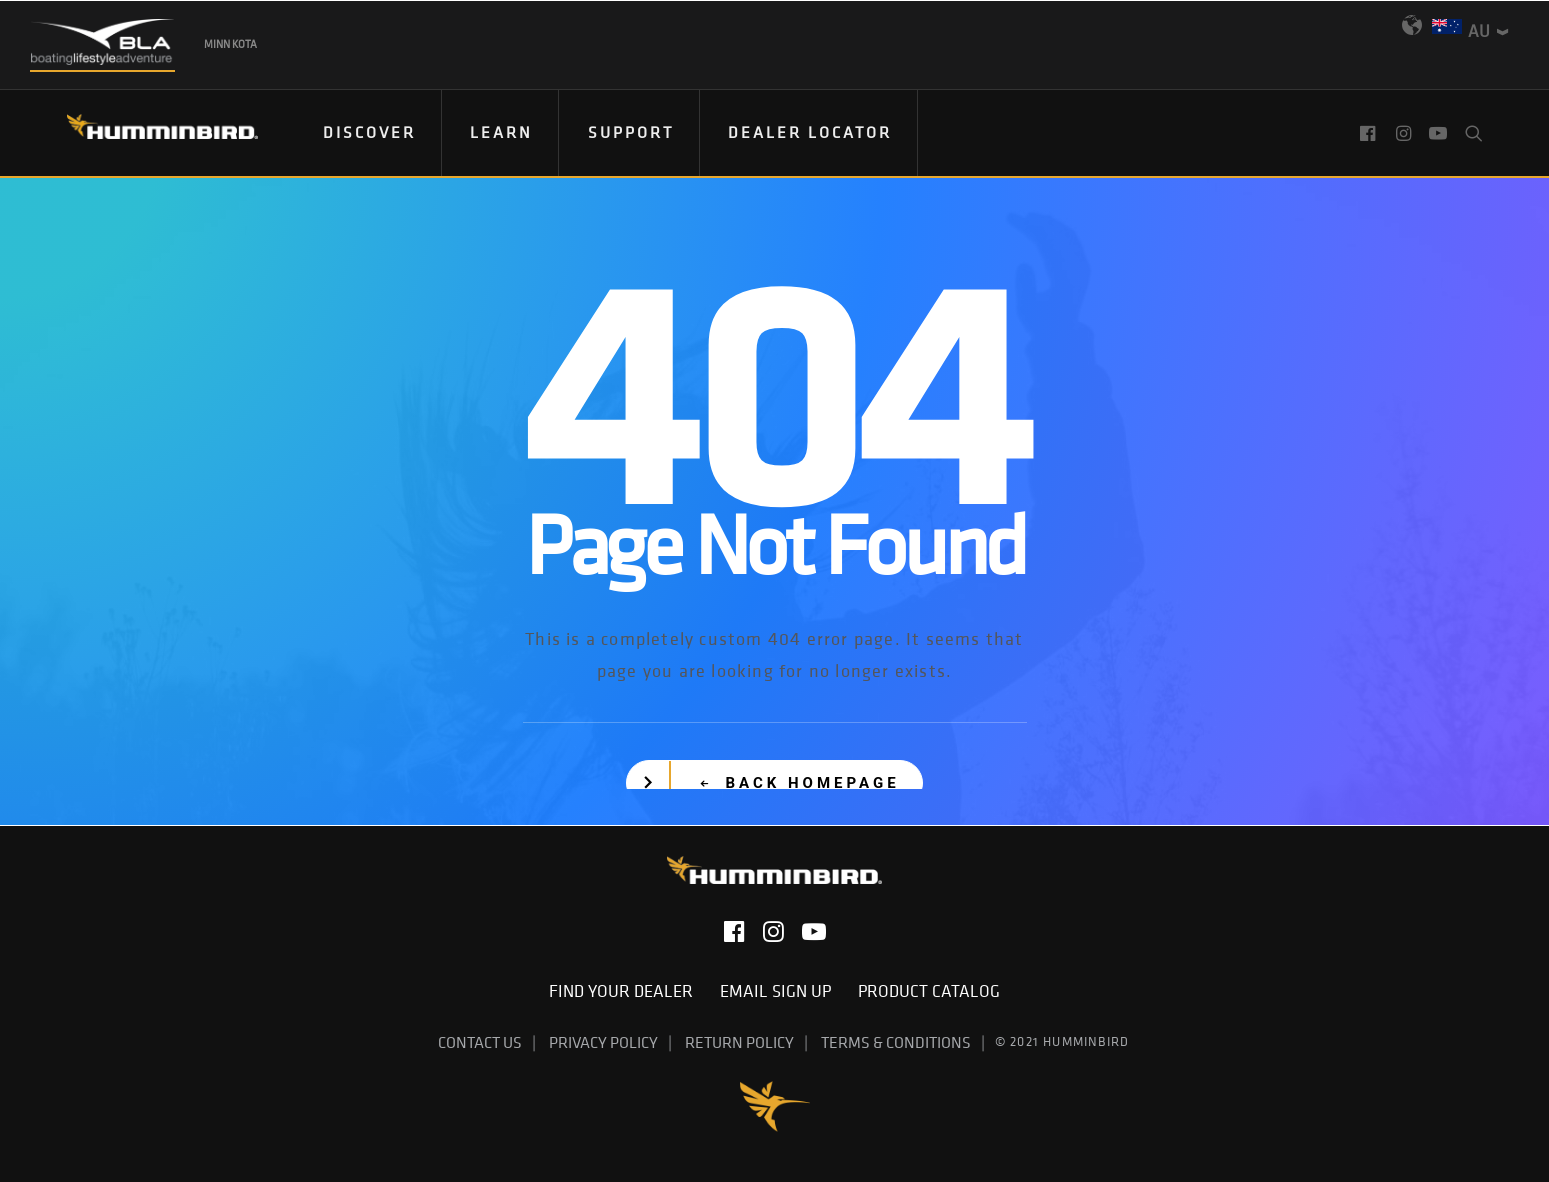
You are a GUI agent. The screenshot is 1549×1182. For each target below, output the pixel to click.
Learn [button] (501, 132)
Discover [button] (369, 132)
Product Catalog (929, 991)
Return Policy (739, 1042)
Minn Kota (230, 44)
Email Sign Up (781, 991)
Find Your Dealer (627, 991)
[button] (1370, 133)
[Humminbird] (144, 133)
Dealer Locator (810, 132)
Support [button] (631, 132)
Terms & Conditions (896, 1042)
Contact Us (480, 1042)
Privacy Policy (603, 1042)
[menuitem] (370, 133)
